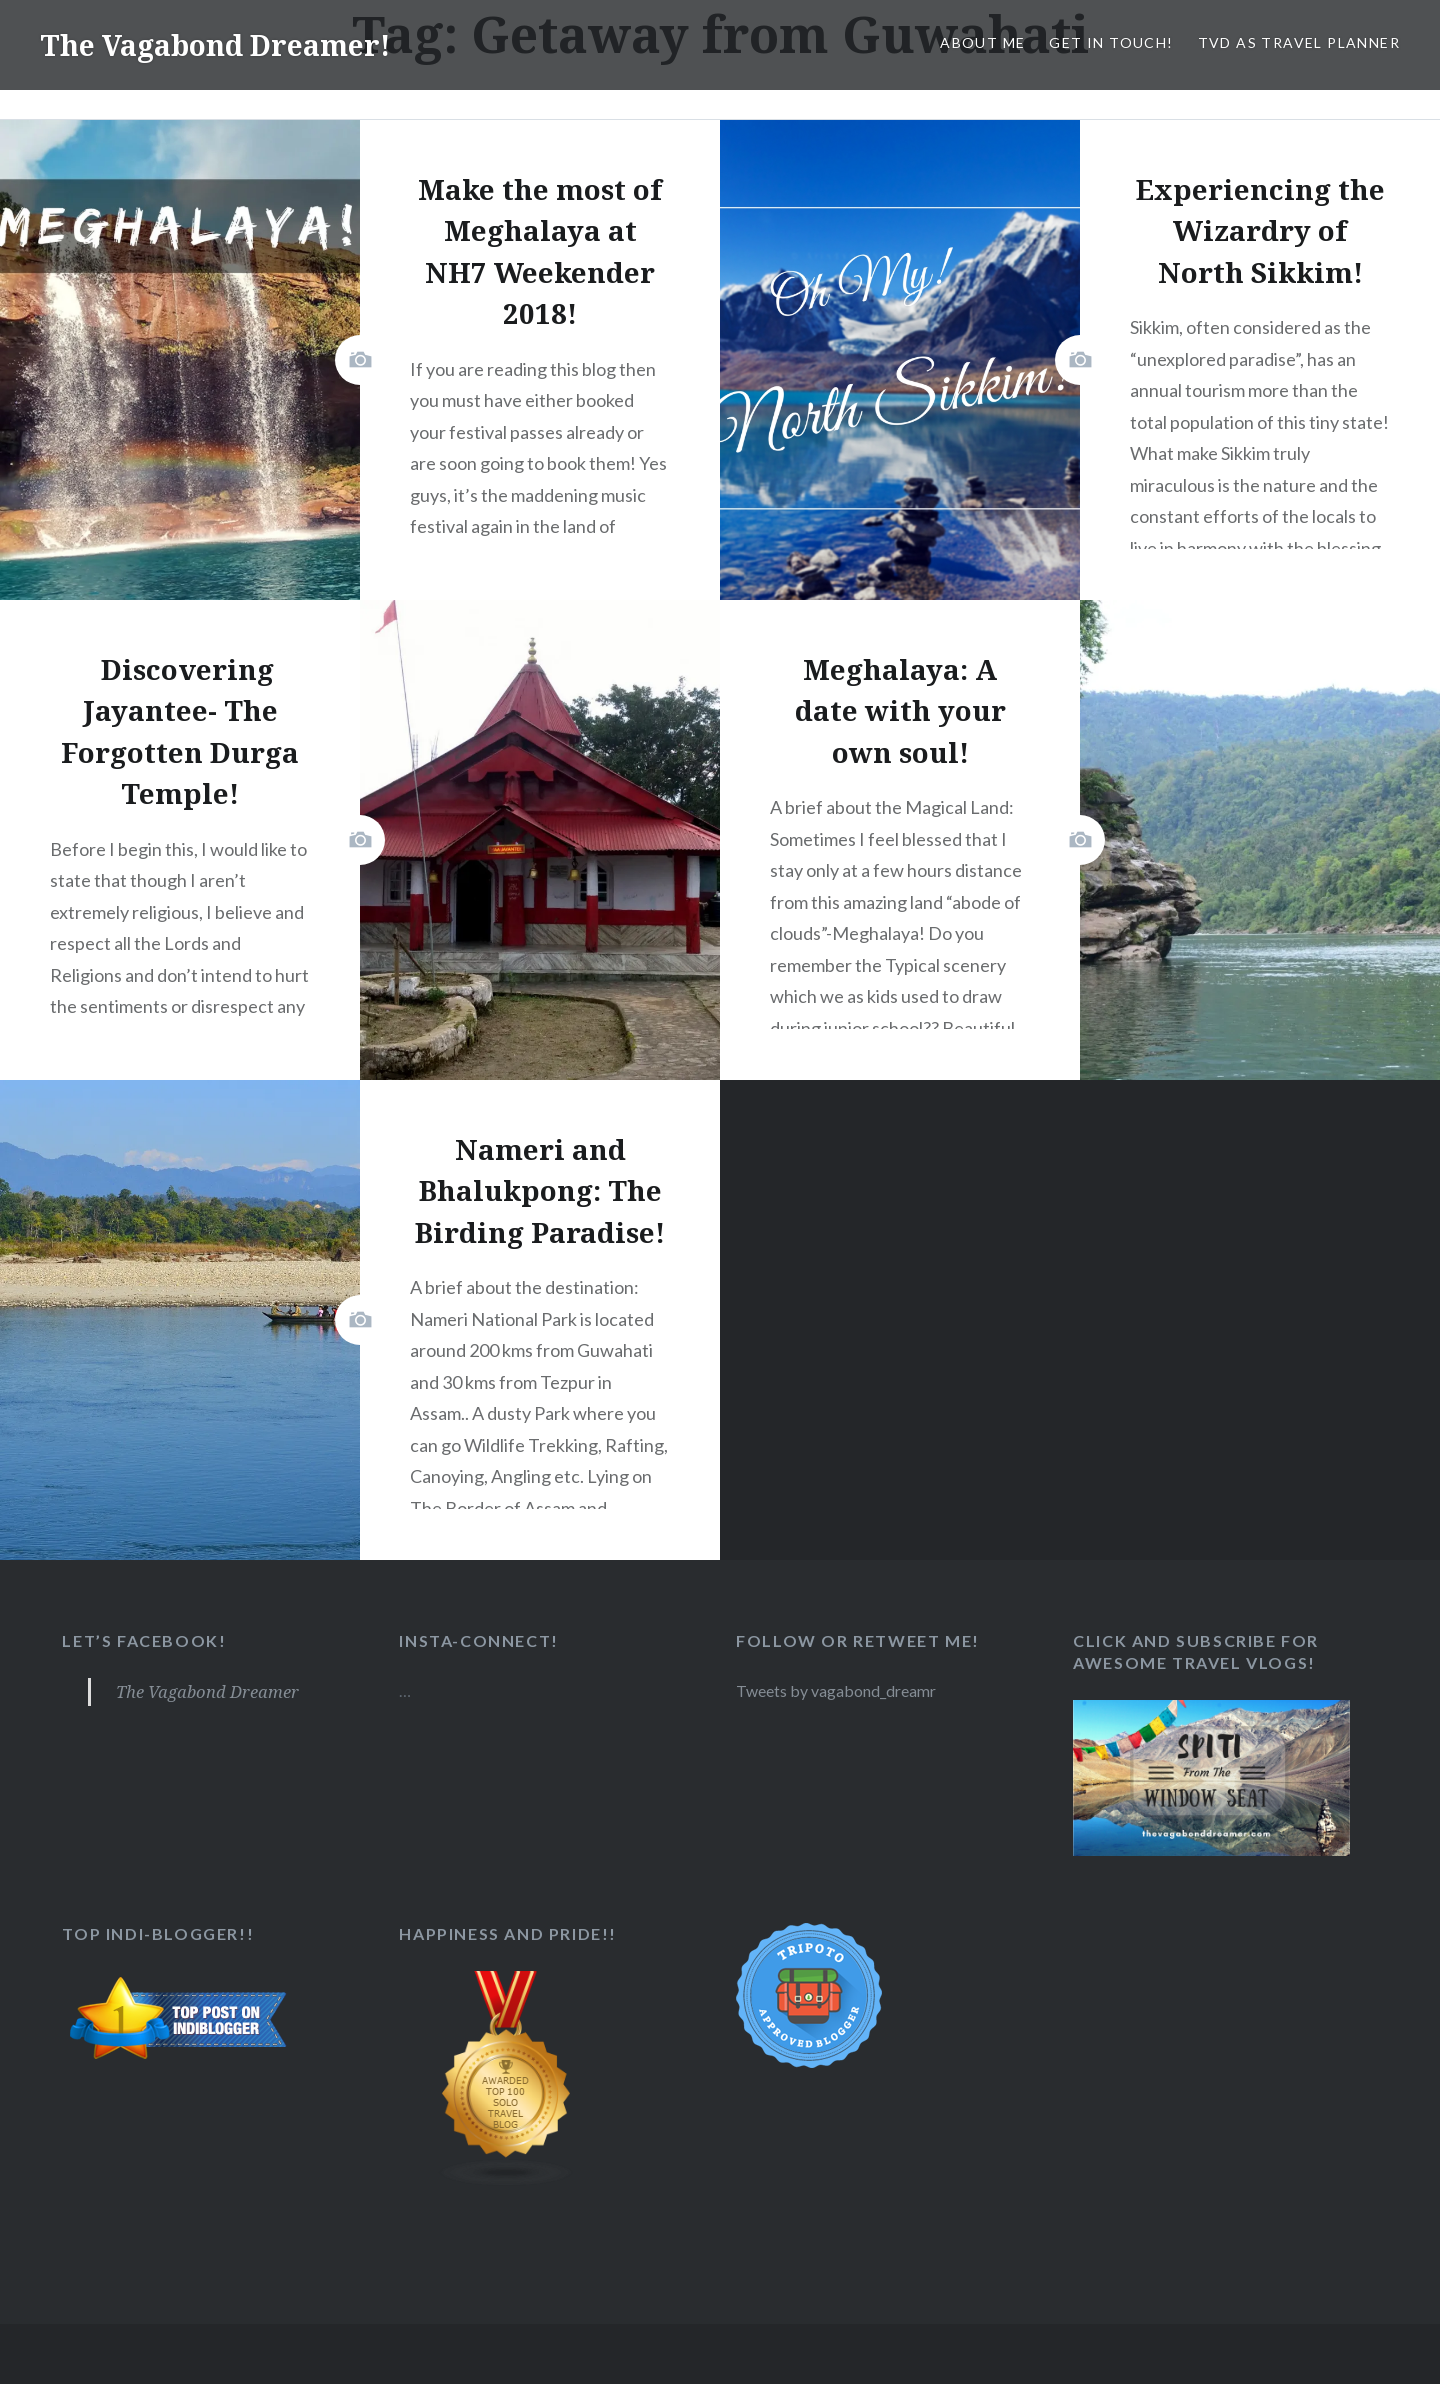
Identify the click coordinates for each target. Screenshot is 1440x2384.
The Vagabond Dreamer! (225, 44)
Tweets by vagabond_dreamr (838, 1690)
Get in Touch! (1111, 42)
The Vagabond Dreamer (208, 1691)
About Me (982, 42)
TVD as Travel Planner (1299, 42)
